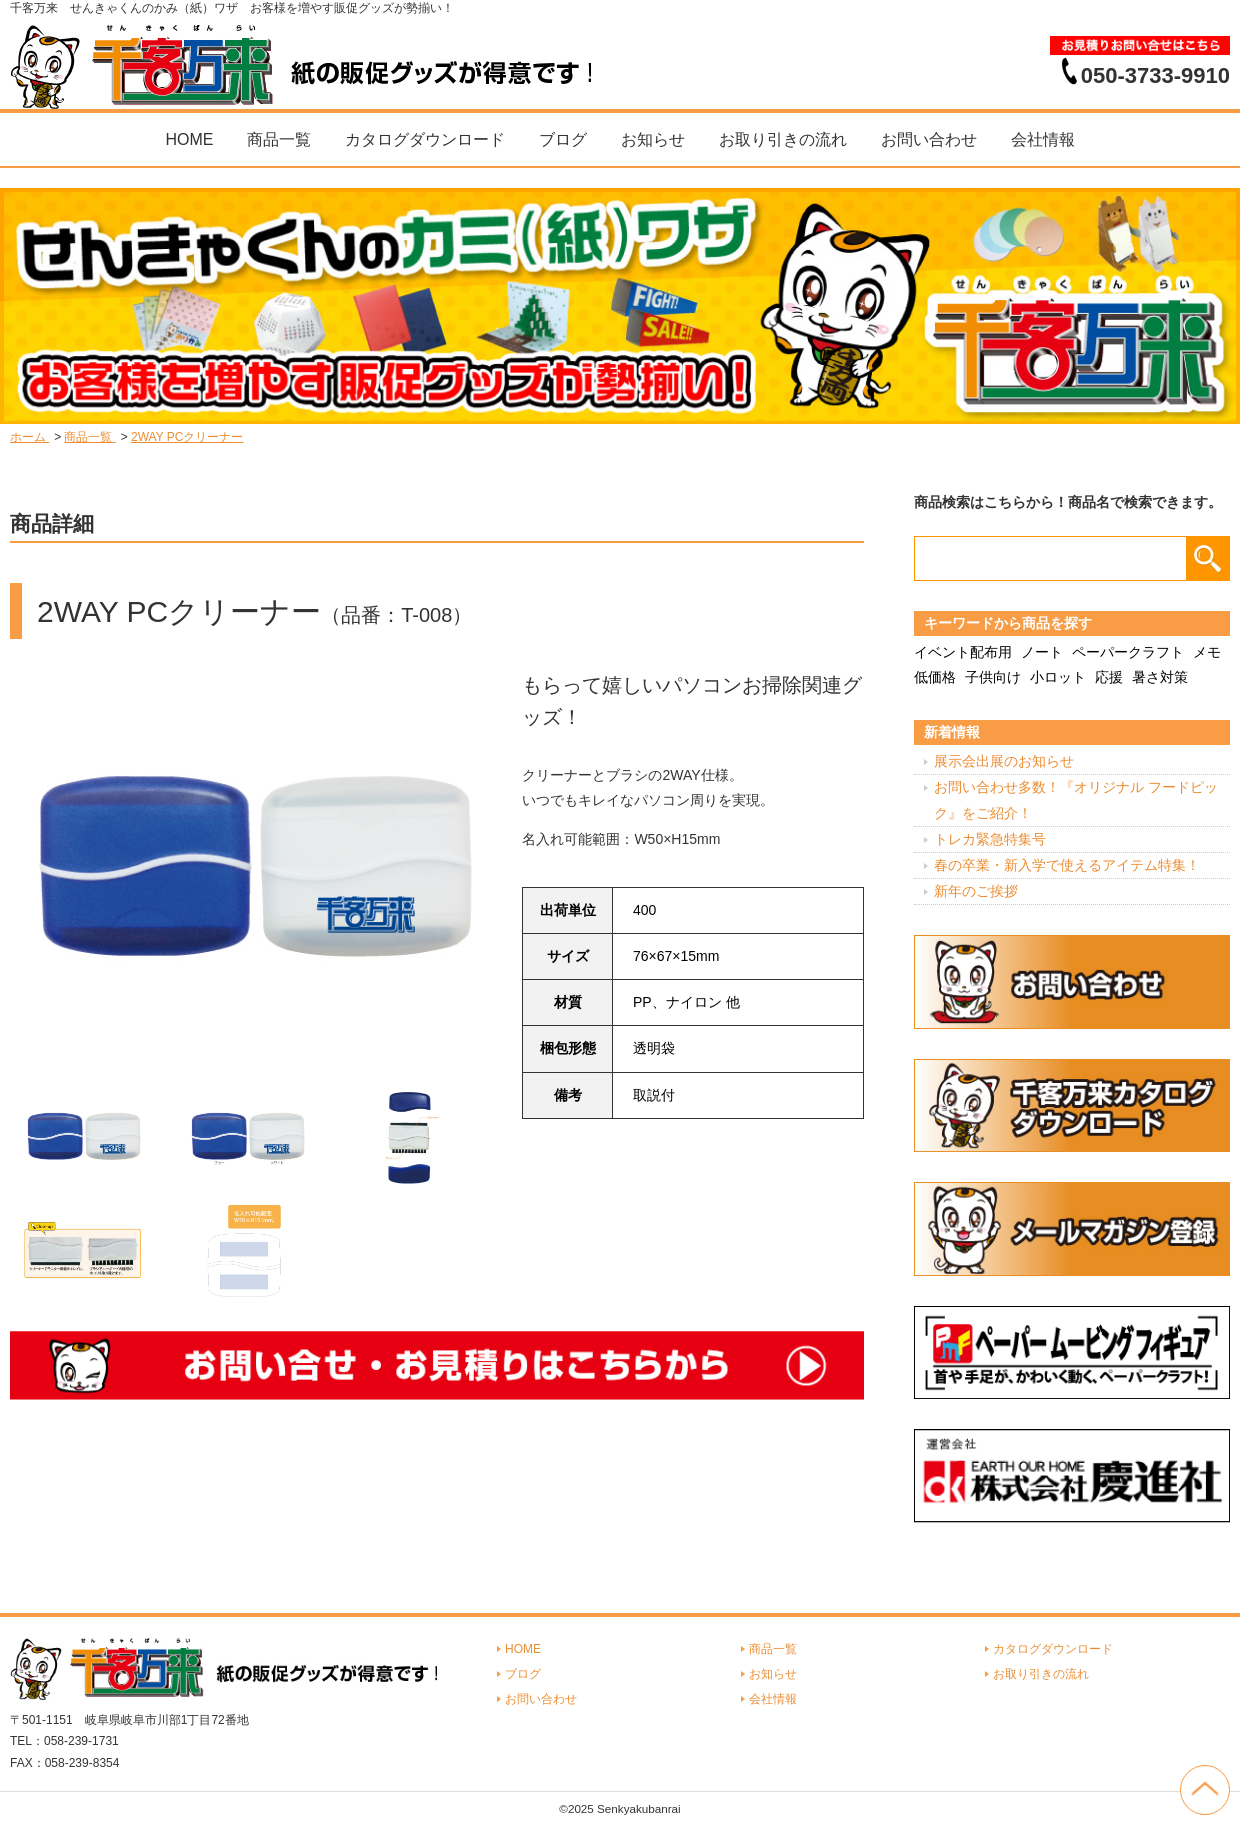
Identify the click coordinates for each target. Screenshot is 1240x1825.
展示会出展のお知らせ (1004, 761)
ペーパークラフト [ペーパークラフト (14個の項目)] (1128, 652)
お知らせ (653, 139)
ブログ (563, 139)
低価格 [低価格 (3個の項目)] (935, 677)
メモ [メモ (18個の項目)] (1207, 652)
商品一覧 (279, 139)
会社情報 (1043, 139)
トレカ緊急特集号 (990, 839)
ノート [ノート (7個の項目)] (1042, 652)
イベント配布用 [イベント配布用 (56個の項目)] (963, 652)
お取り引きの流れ (783, 139)
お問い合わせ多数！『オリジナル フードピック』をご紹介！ (1076, 799)
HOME (189, 139)
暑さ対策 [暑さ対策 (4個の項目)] (1160, 677)
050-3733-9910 (1155, 75)
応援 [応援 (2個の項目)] (1109, 677)
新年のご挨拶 (976, 891)
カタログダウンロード (425, 139)
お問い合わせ (929, 139)
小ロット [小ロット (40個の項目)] (1058, 677)
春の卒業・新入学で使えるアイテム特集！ (1067, 865)
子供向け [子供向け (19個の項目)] (993, 677)
